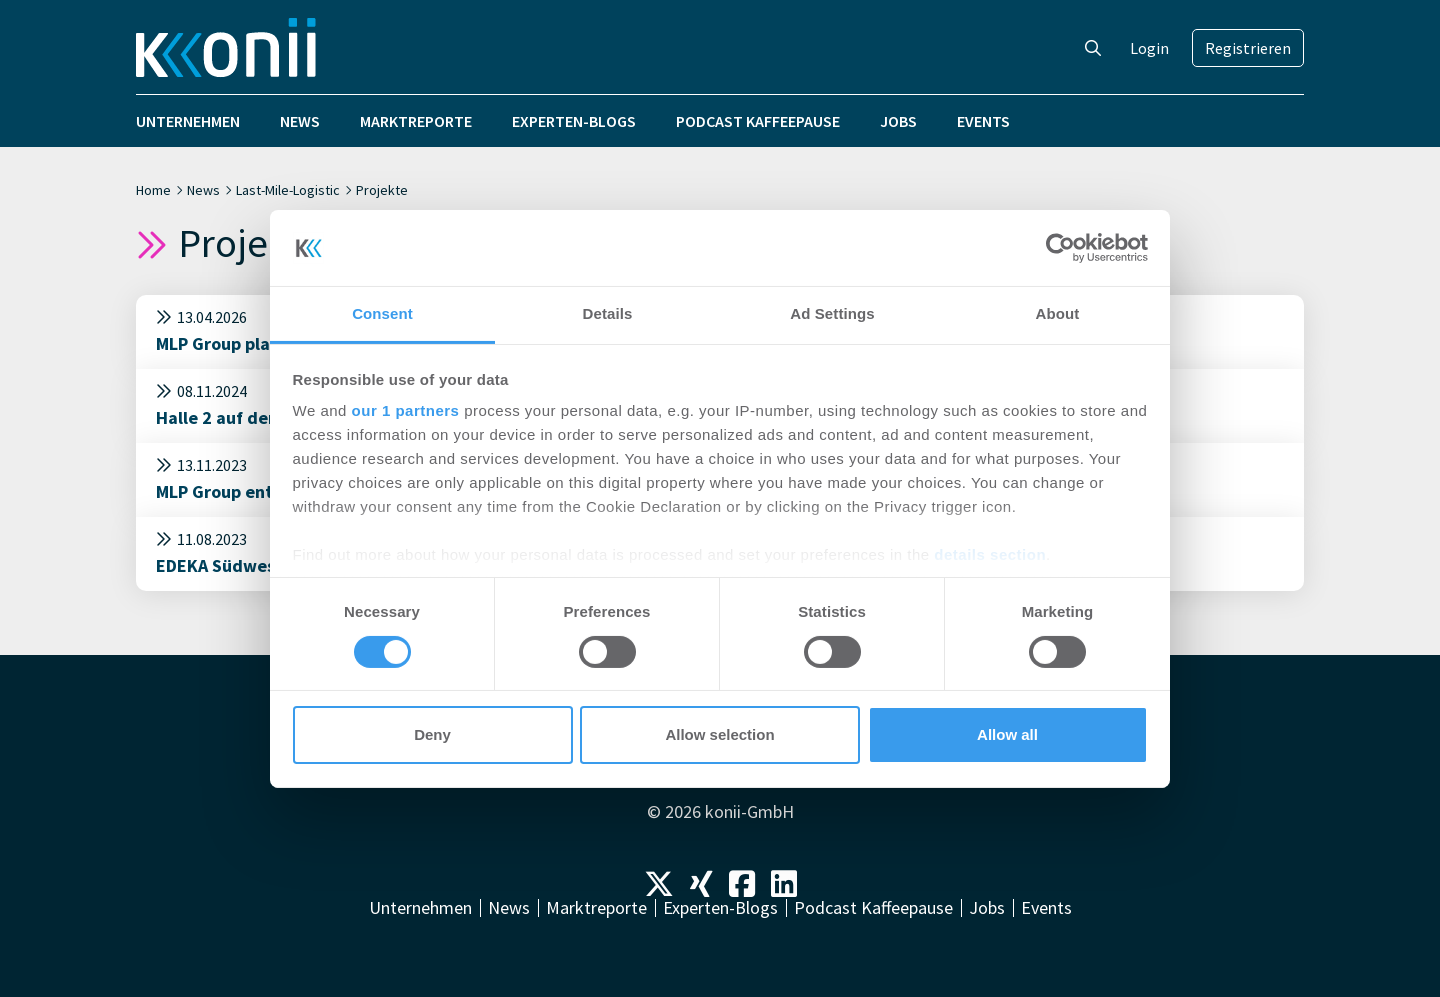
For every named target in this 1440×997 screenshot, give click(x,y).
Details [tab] (608, 313)
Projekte (382, 190)
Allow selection (719, 734)
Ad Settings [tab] (832, 313)
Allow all (1007, 734)
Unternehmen (188, 121)
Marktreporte (416, 121)
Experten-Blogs (574, 121)
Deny (432, 734)
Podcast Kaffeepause (758, 121)
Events (983, 121)
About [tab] (1058, 313)
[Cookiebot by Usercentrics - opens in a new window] (1060, 248)
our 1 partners (406, 410)
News (300, 121)
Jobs (898, 121)
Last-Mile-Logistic (288, 190)
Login (1149, 48)
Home (153, 190)
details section (990, 554)
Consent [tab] (382, 313)
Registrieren (1248, 48)
